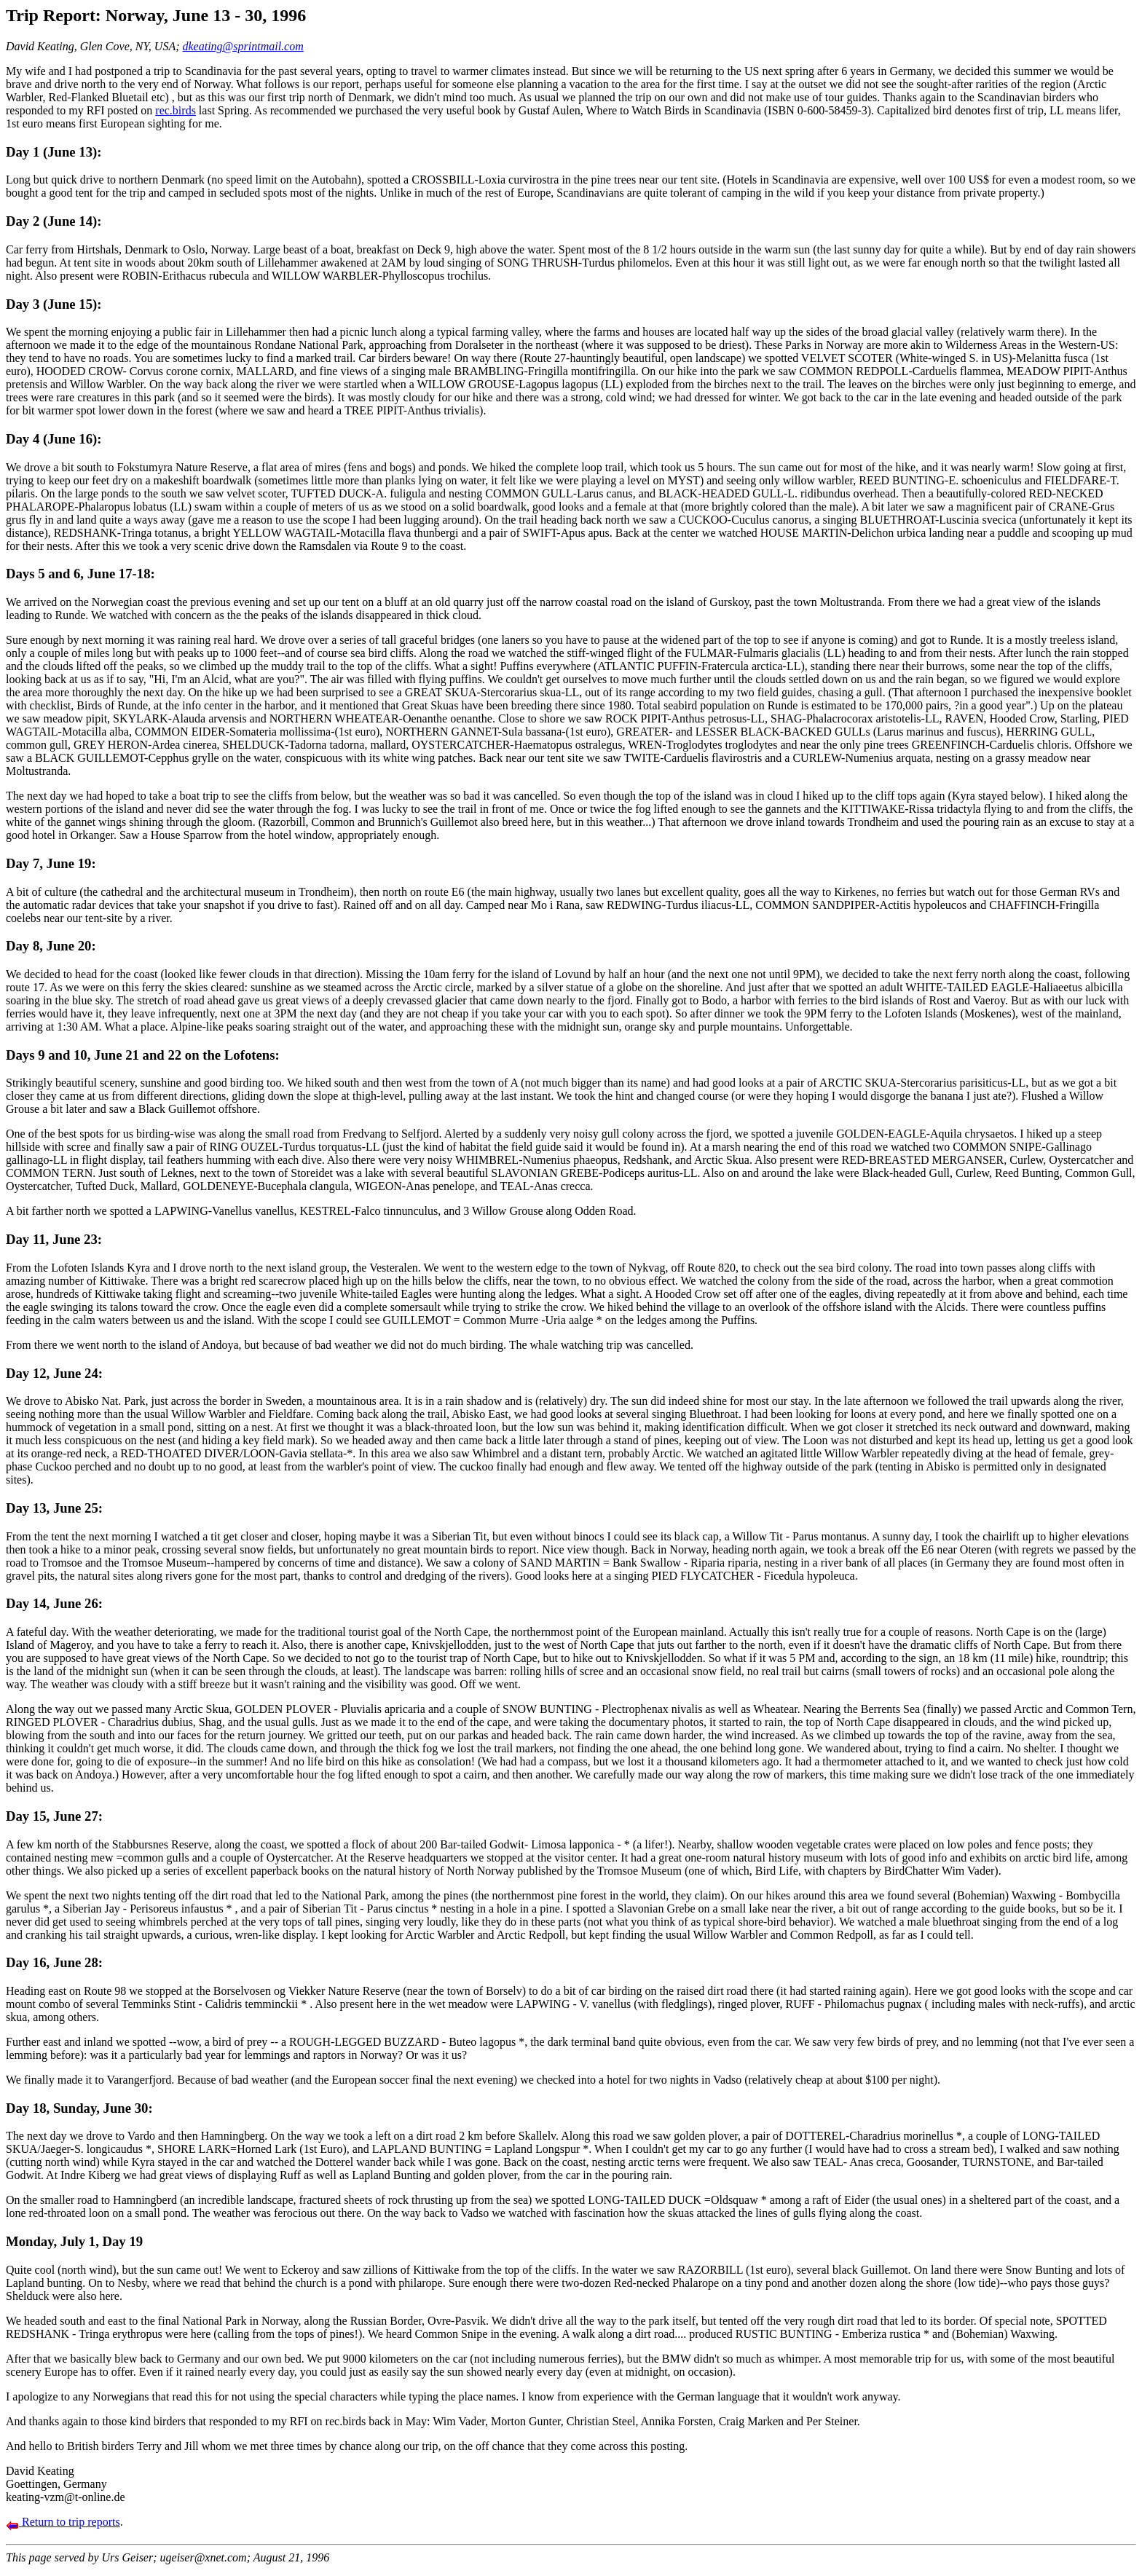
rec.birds (175, 110)
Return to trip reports (63, 2522)
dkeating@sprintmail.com (243, 46)
